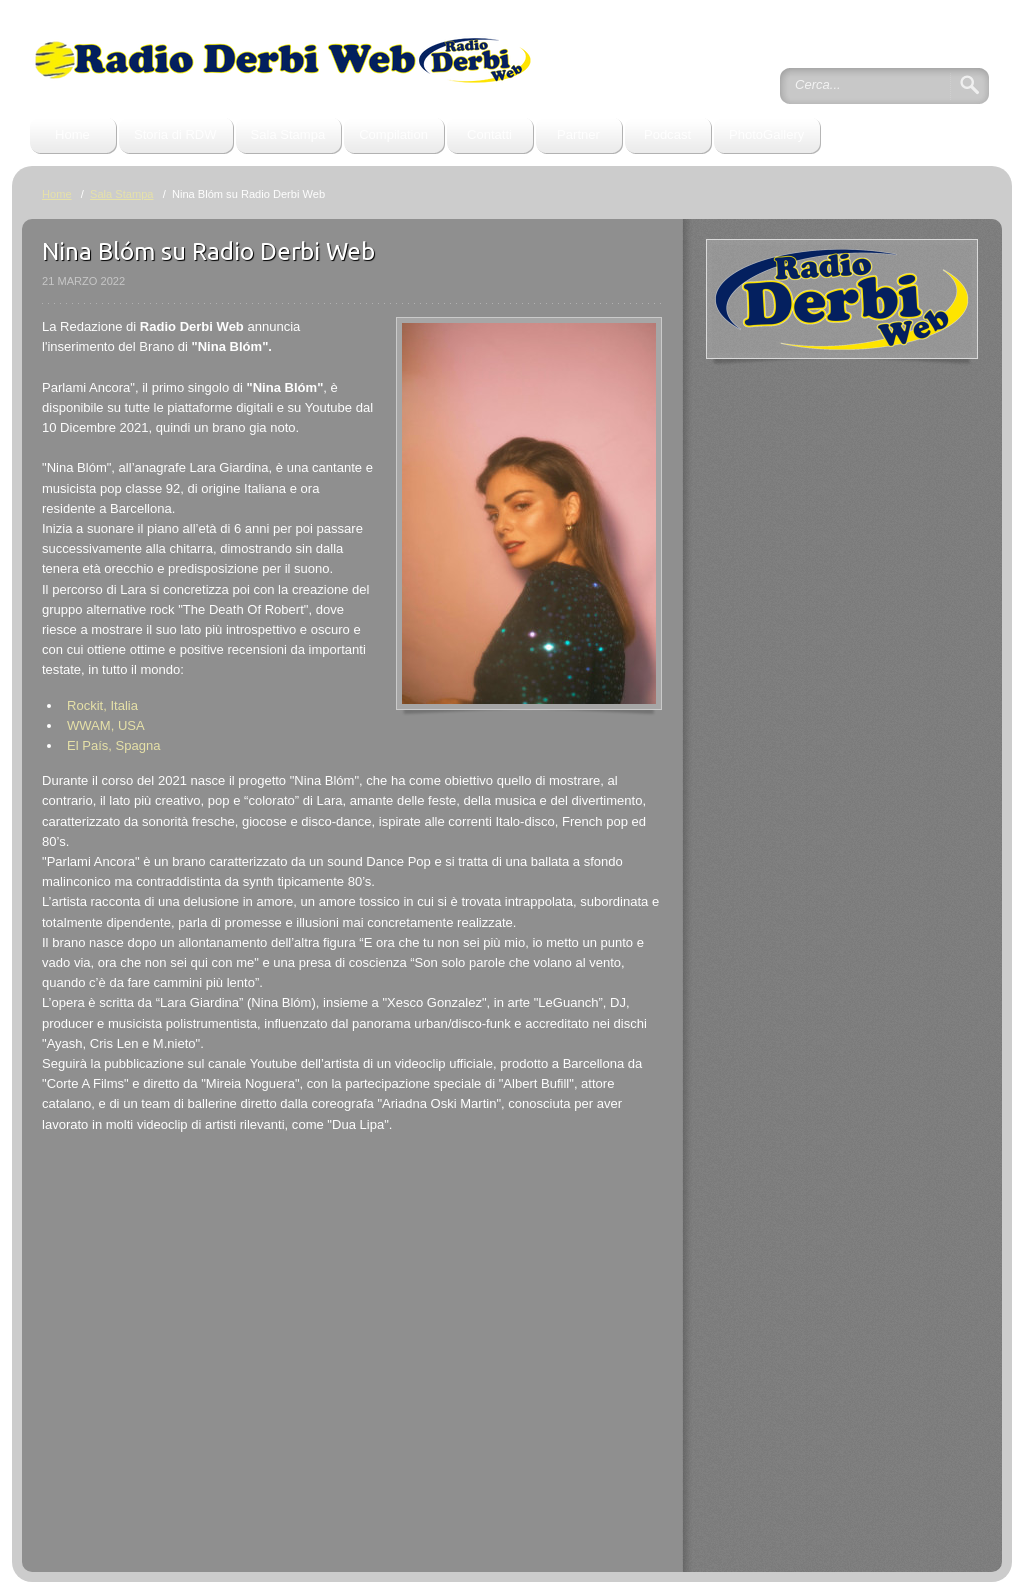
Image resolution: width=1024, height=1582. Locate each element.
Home (72, 134)
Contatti (489, 134)
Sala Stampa (288, 134)
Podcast (667, 134)
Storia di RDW (175, 134)
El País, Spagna (113, 745)
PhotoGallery (766, 134)
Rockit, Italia (102, 705)
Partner (578, 134)
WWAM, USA (106, 725)
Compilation (393, 134)
